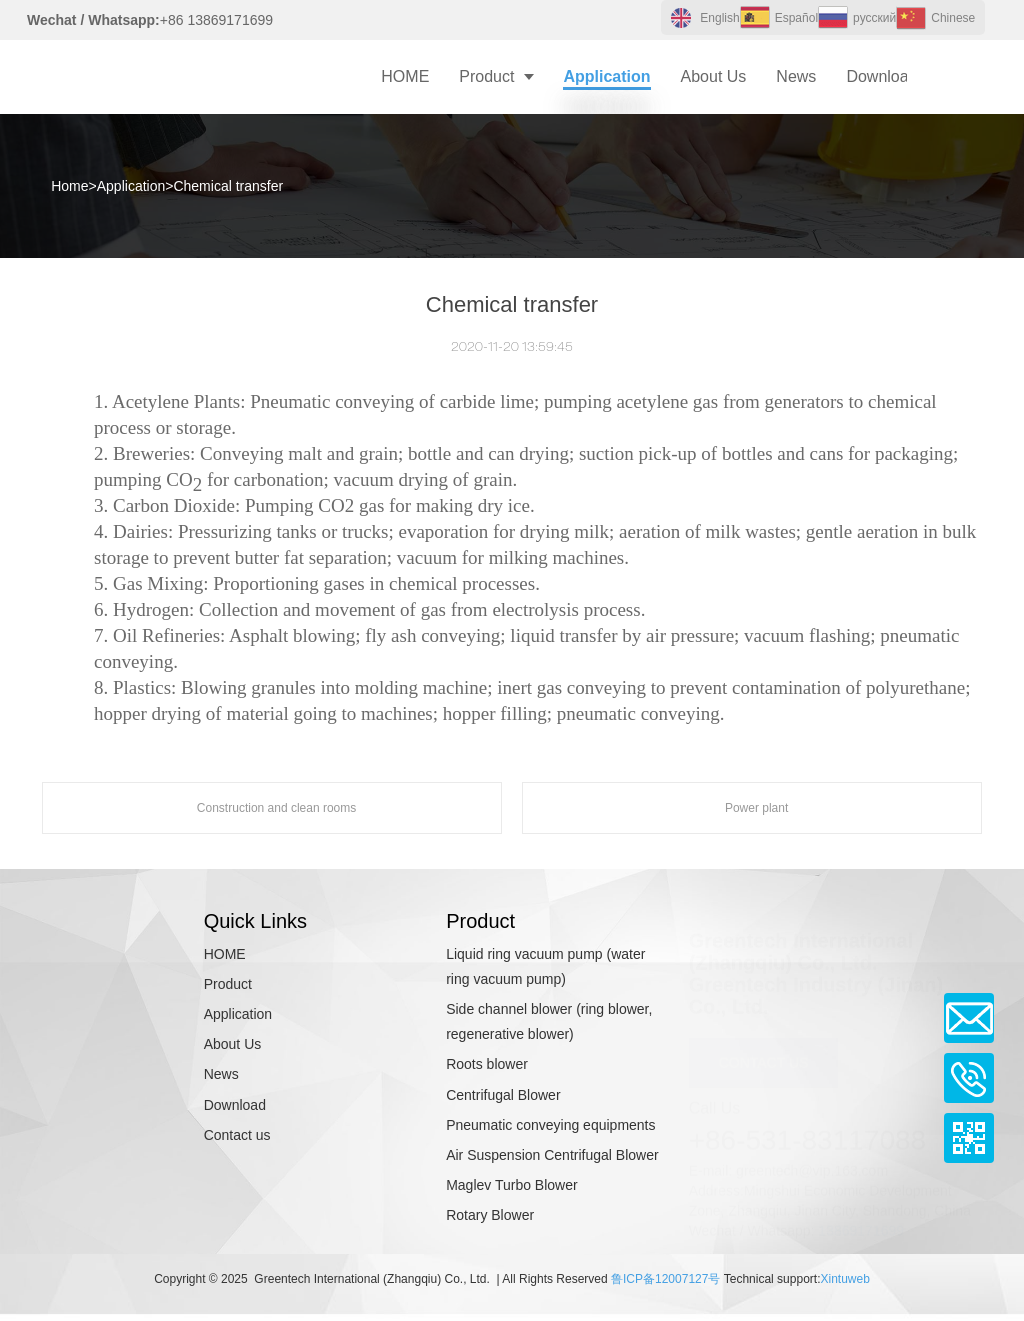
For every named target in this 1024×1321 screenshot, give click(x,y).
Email (969, 1018)
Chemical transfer (228, 186)
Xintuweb (844, 1279)
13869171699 (861, 1225)
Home (69, 186)
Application (131, 186)
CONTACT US (764, 1057)
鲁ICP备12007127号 (665, 1279)
